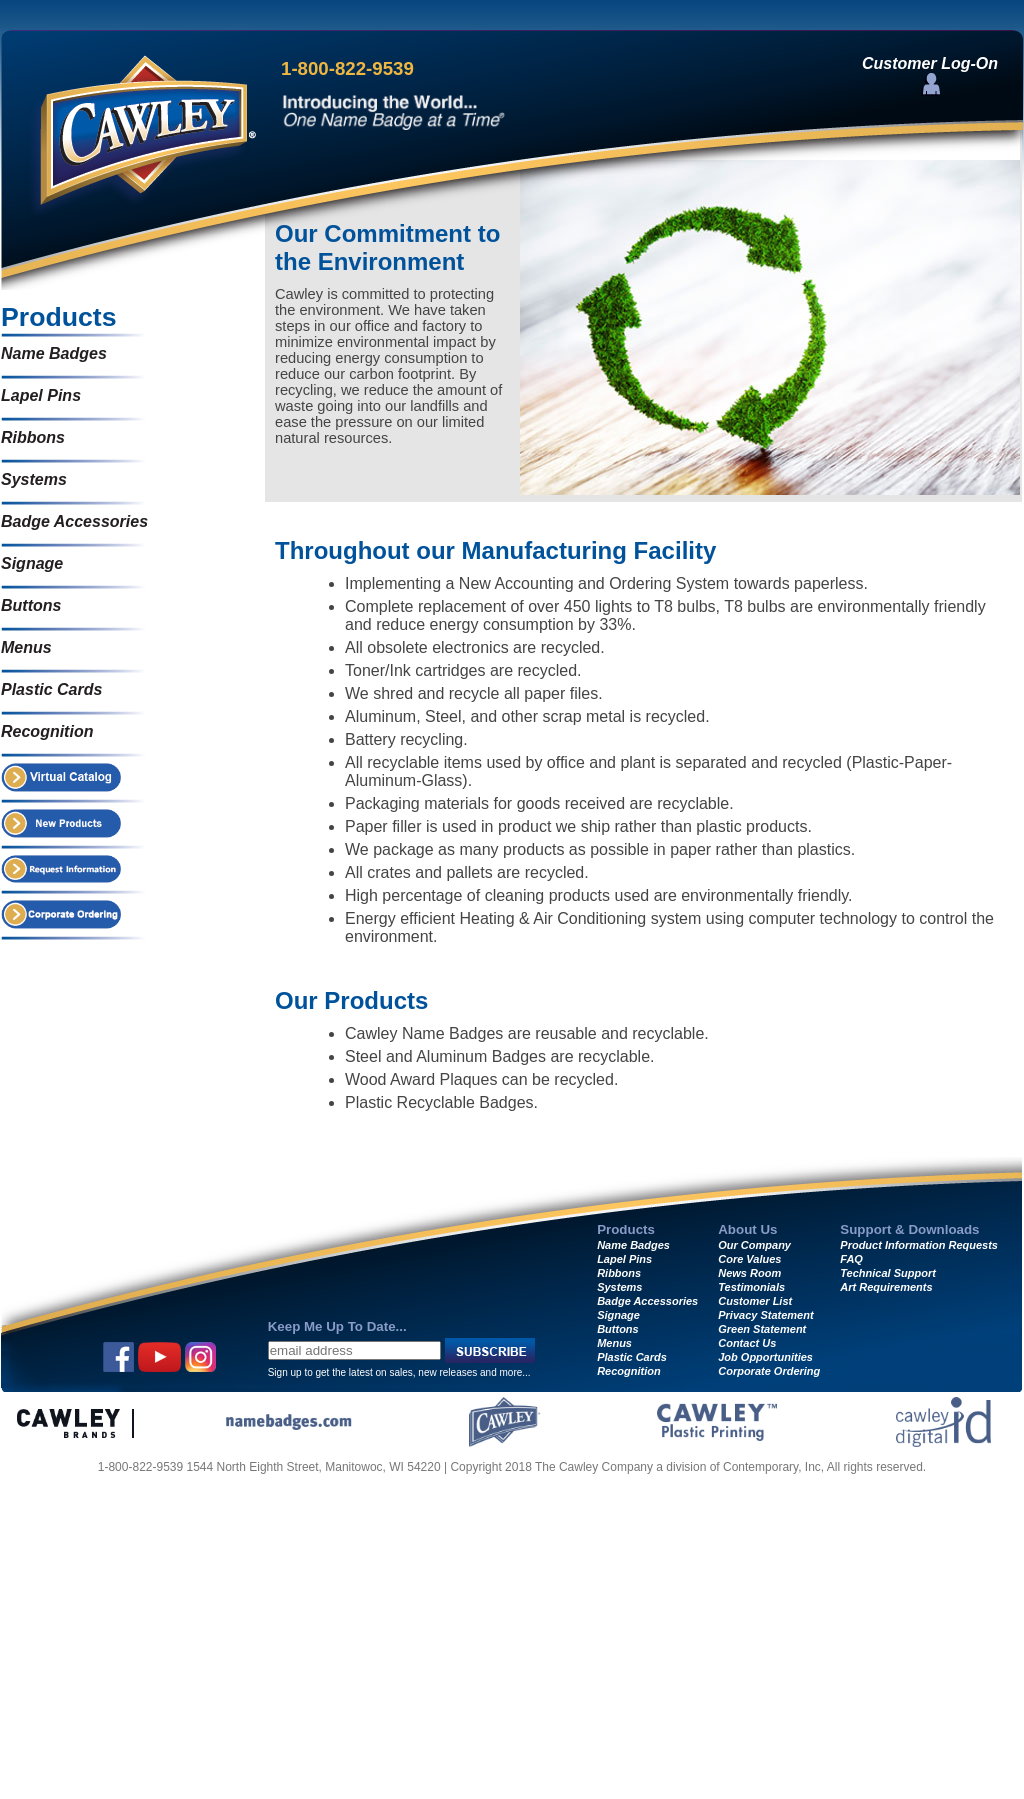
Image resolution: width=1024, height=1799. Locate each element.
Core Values (749, 1259)
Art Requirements (886, 1287)
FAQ (851, 1259)
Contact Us (747, 1343)
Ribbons (33, 437)
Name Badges (54, 353)
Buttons (31, 605)
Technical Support (888, 1273)
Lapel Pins (41, 395)
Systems (34, 479)
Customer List (755, 1301)
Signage (32, 563)
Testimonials (751, 1287)
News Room (749, 1273)
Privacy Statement (765, 1315)
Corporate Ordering (769, 1371)
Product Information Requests (919, 1245)
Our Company (754, 1245)
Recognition (47, 731)
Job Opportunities (765, 1357)
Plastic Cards (51, 689)
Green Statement (762, 1329)
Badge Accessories (74, 521)
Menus (26, 647)
